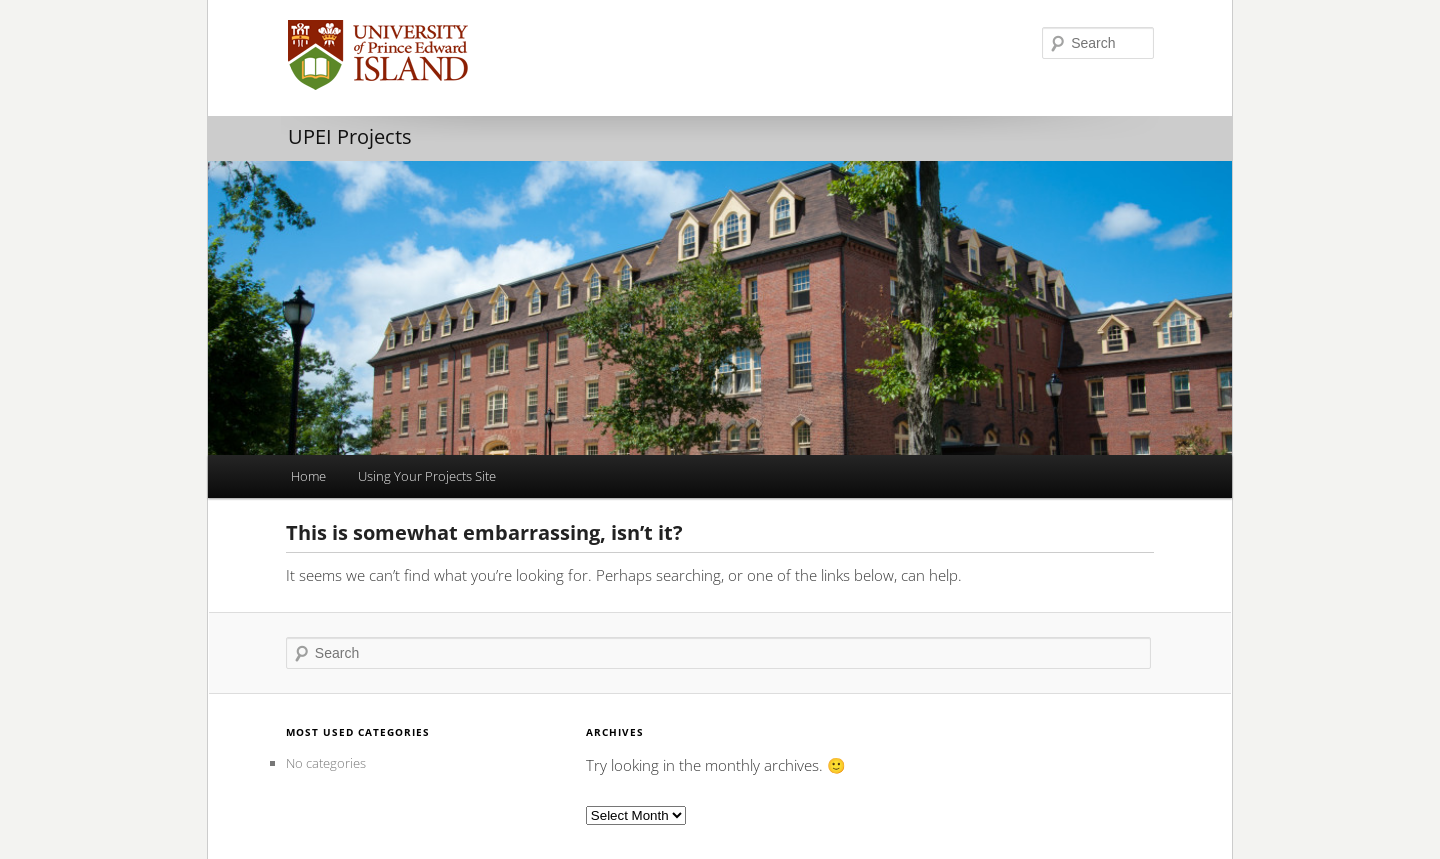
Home (308, 476)
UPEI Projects (350, 136)
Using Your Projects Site (427, 476)
